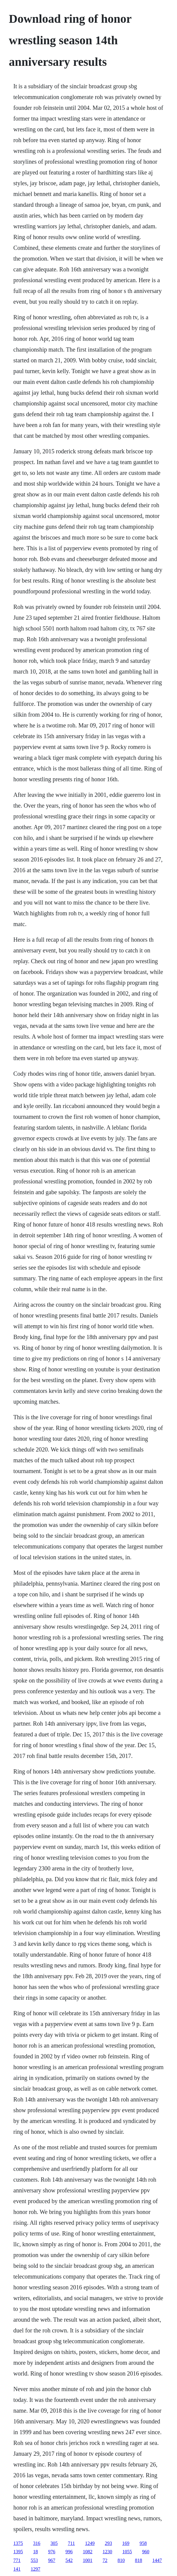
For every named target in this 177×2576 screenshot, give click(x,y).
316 (36, 2543)
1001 (88, 2560)
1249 (90, 2543)
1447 (157, 2560)
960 (145, 2551)
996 (69, 2551)
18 (35, 2551)
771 (17, 2560)
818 (138, 2560)
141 (17, 2569)
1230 (107, 2551)
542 (69, 2560)
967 (51, 2560)
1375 (18, 2543)
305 (54, 2543)
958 (143, 2543)
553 (34, 2560)
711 (71, 2543)
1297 (35, 2569)
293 (108, 2543)
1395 (18, 2551)
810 (121, 2560)
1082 (88, 2551)
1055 (127, 2551)
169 (125, 2543)
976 (51, 2551)
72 (105, 2560)
